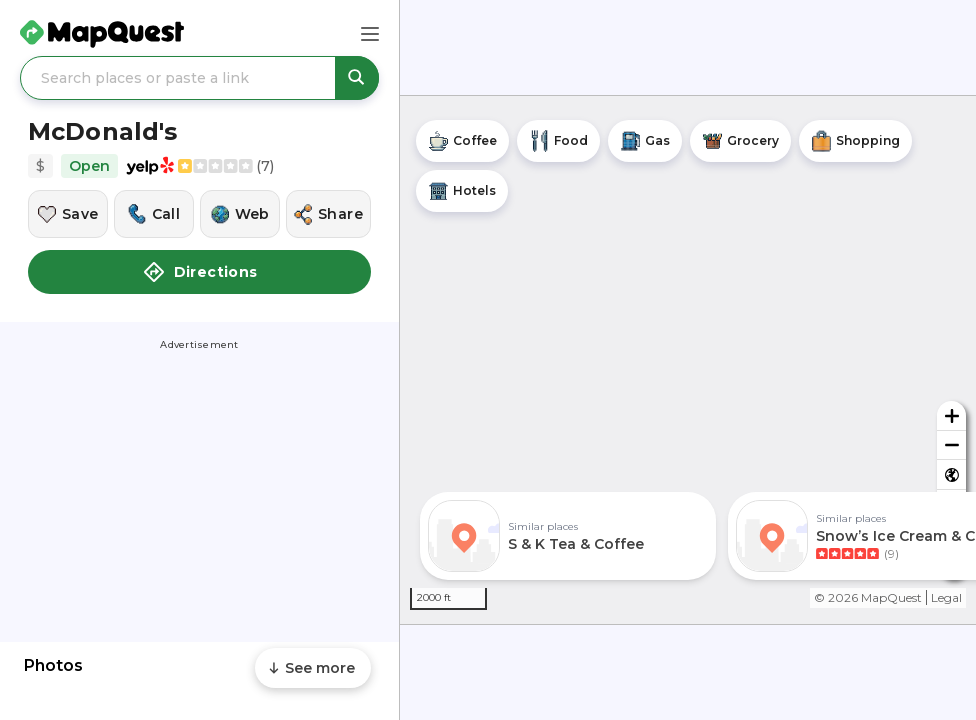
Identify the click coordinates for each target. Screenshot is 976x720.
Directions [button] (200, 272)
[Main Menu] (370, 34)
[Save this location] (68, 214)
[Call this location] (154, 214)
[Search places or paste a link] (199, 78)
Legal (946, 597)
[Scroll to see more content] (313, 668)
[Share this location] (328, 214)
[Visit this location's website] (240, 214)
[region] (688, 360)
